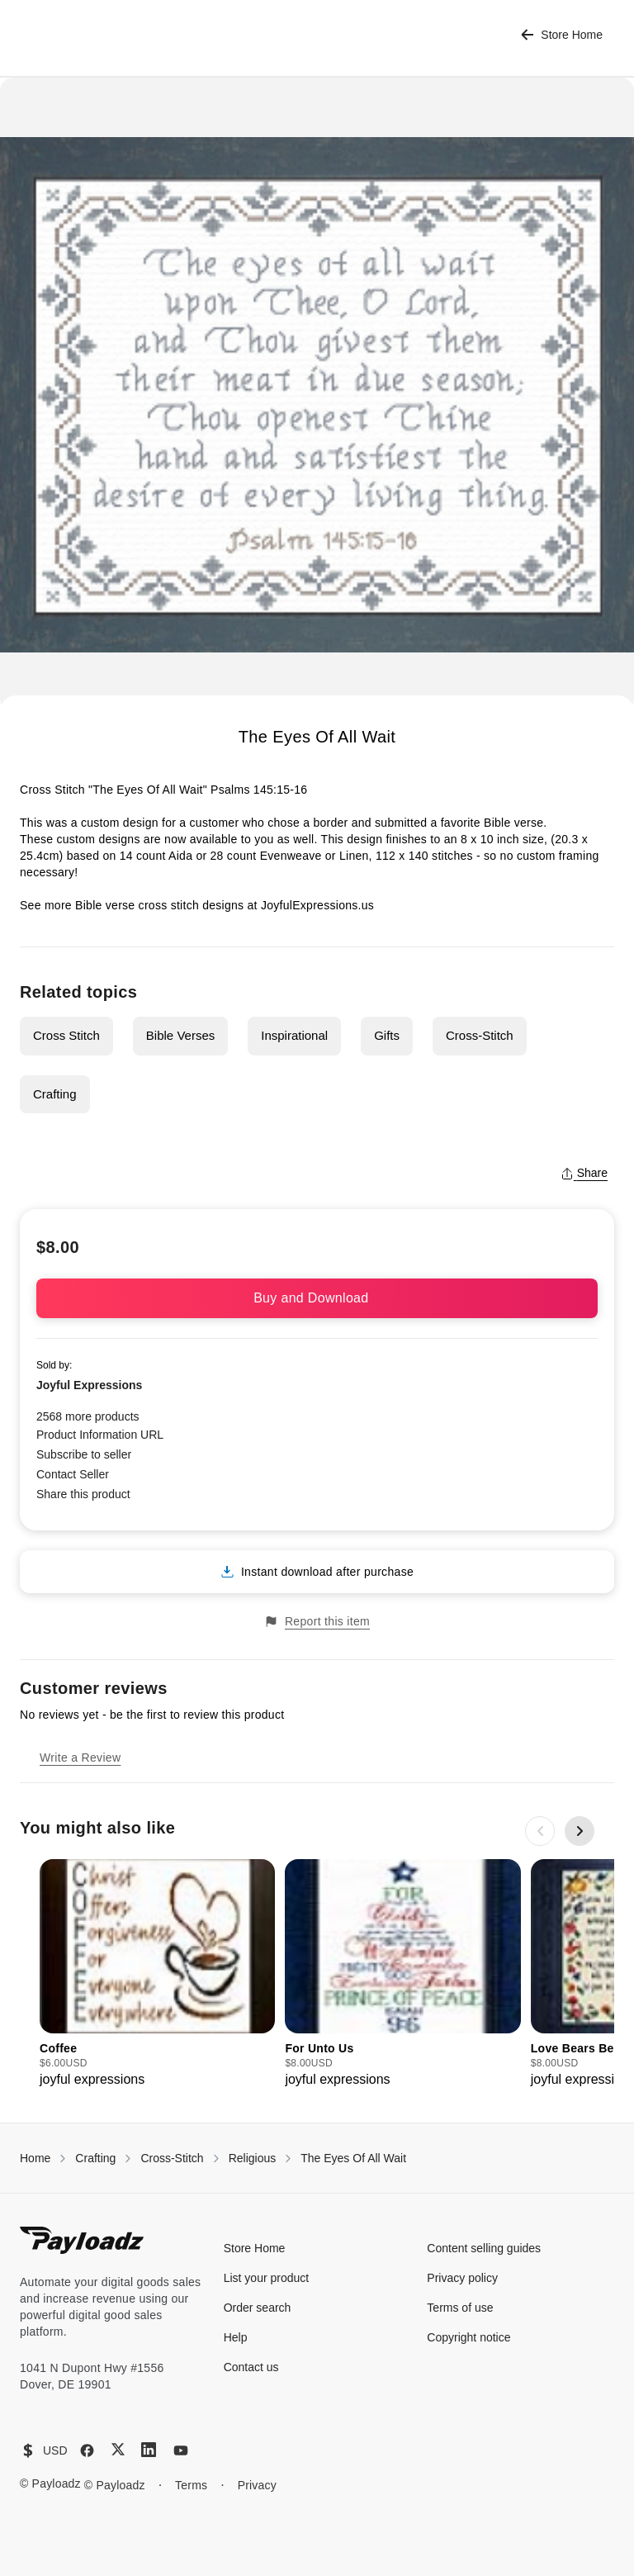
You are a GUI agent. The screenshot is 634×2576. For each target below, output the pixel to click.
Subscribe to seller (83, 1454)
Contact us (251, 2367)
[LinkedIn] (148, 2449)
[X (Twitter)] (118, 2449)
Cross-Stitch (479, 1035)
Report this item (317, 1622)
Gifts (387, 1035)
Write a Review (80, 1757)
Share (584, 1172)
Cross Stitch (66, 1035)
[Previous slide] (540, 1831)
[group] (157, 1974)
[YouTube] (181, 2450)
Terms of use (460, 2307)
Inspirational (294, 1035)
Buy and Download (317, 1298)
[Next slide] (579, 1831)
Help (236, 2337)
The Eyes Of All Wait (353, 2158)
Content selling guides (484, 2248)
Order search (257, 2307)
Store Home (562, 35)
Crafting (55, 1094)
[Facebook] (87, 2450)
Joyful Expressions (89, 1385)
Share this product (83, 1494)
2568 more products (88, 1416)
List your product (267, 2277)
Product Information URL (99, 1434)
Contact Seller (72, 1474)
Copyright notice (468, 2337)
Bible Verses (180, 1035)
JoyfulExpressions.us (316, 905)
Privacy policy (462, 2277)
